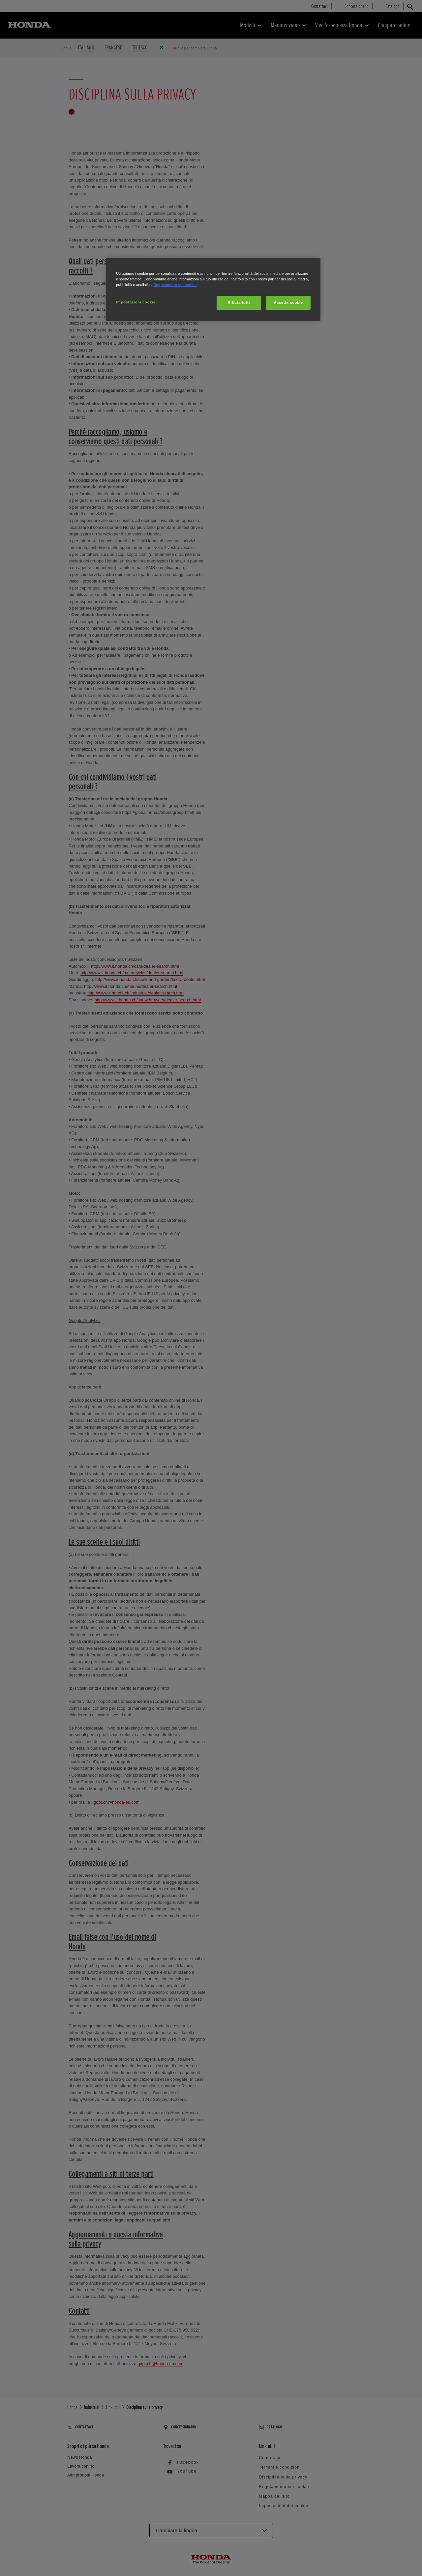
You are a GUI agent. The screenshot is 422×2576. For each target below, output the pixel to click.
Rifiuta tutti (239, 302)
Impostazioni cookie (136, 302)
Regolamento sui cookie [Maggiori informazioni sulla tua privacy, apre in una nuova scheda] (174, 285)
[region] (213, 289)
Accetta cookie (288, 302)
